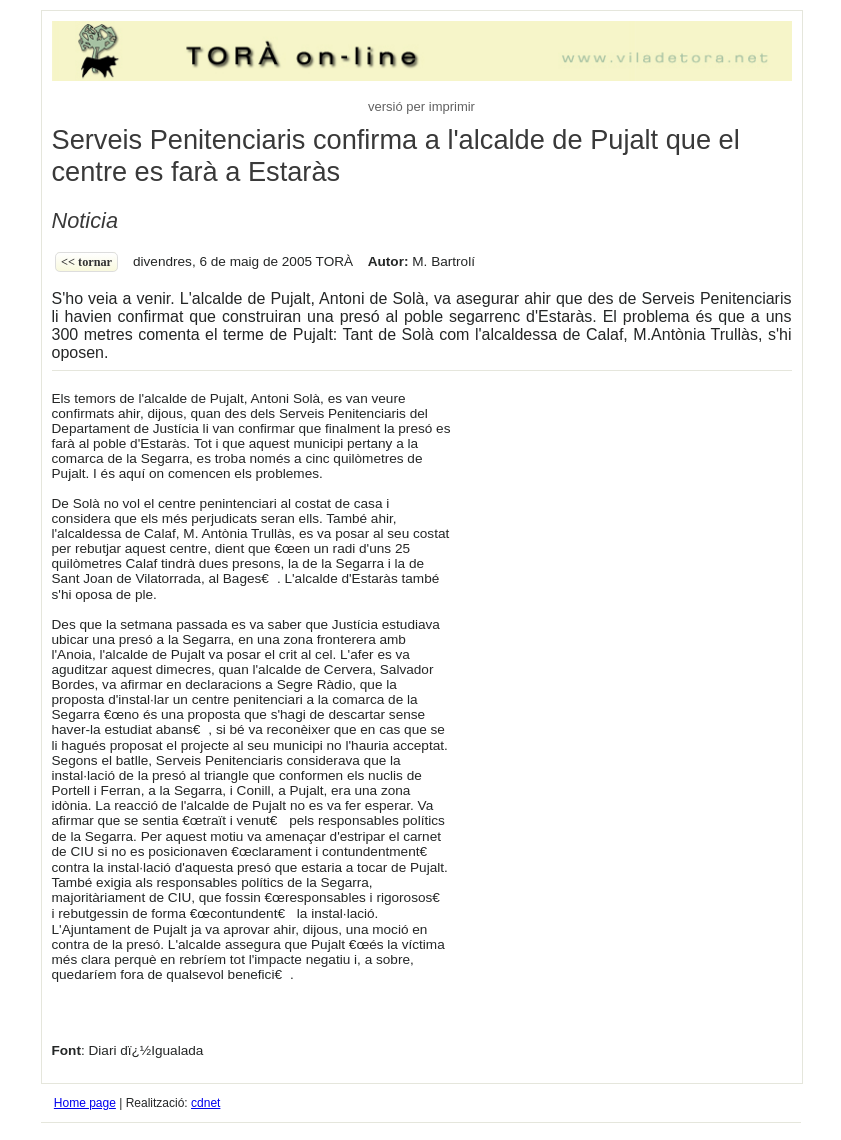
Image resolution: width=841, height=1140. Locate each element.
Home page (85, 1103)
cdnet (205, 1103)
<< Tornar (86, 262)
